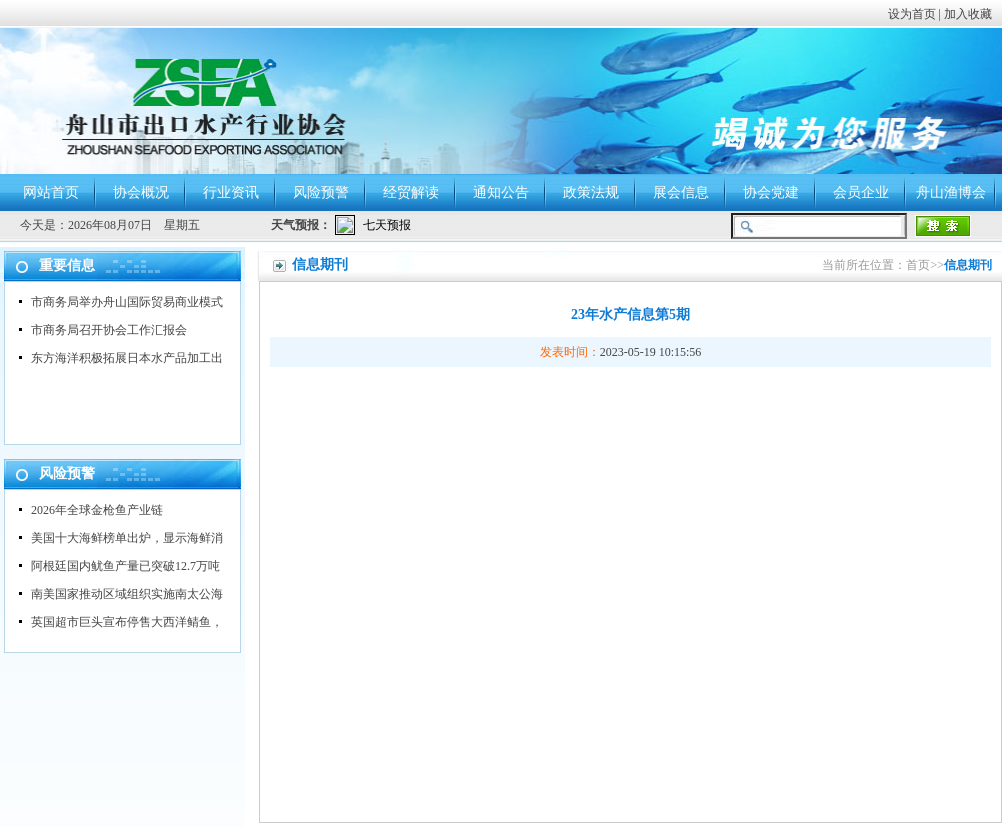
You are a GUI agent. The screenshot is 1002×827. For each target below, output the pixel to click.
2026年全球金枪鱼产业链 (97, 510)
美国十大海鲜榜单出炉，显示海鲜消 (127, 538)
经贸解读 (411, 192)
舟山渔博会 (951, 192)
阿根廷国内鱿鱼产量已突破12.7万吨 (125, 566)
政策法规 (591, 192)
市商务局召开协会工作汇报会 (109, 330)
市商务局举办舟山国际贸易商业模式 (127, 302)
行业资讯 (231, 192)
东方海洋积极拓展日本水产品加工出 (127, 358)
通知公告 (501, 192)
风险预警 (321, 192)
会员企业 (861, 192)
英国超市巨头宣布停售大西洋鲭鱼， (127, 622)
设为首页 (912, 14)
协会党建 (771, 192)
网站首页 (51, 192)
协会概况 (141, 192)
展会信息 (681, 192)
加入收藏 (968, 14)
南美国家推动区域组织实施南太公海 (127, 594)
